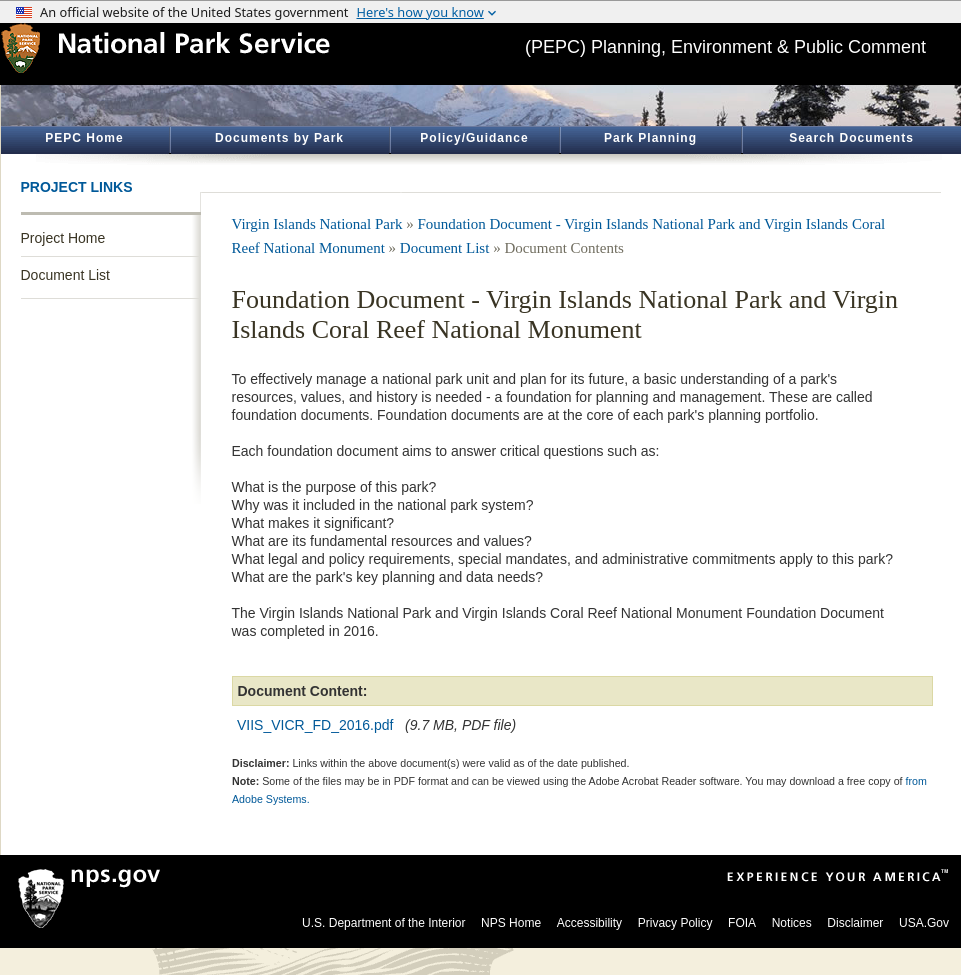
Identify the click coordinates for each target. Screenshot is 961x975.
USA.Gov (924, 923)
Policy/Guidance (474, 138)
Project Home (63, 238)
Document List (65, 275)
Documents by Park (279, 138)
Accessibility (589, 923)
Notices (792, 923)
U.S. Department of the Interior (383, 923)
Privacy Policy (675, 923)
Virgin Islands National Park (317, 224)
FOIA (742, 923)
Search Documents (851, 138)
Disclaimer (855, 923)
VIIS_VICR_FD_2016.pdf (315, 725)
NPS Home (511, 923)
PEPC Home (84, 138)
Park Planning (650, 138)
